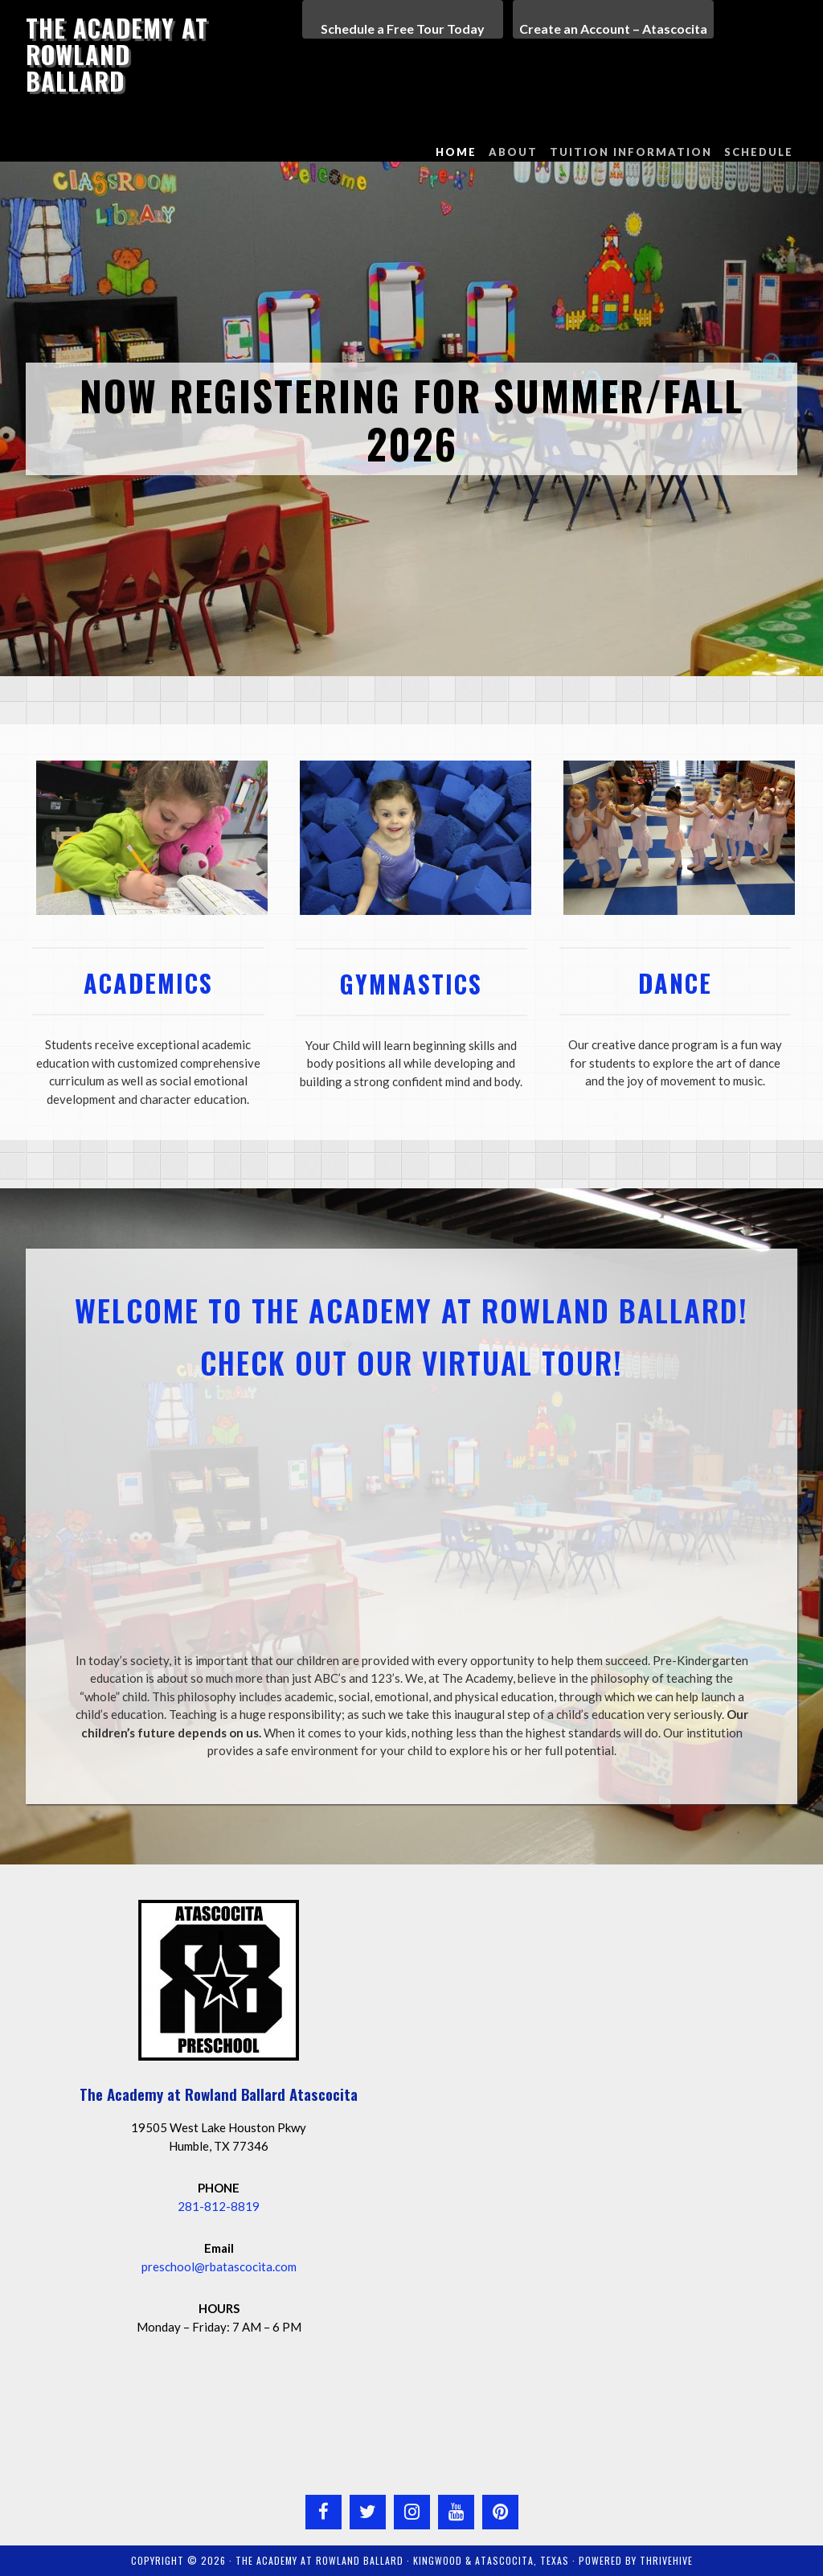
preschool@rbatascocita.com (219, 2266)
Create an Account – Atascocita (613, 28)
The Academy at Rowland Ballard (116, 54)
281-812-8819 (219, 2206)
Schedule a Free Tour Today (403, 28)
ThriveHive (666, 2560)
